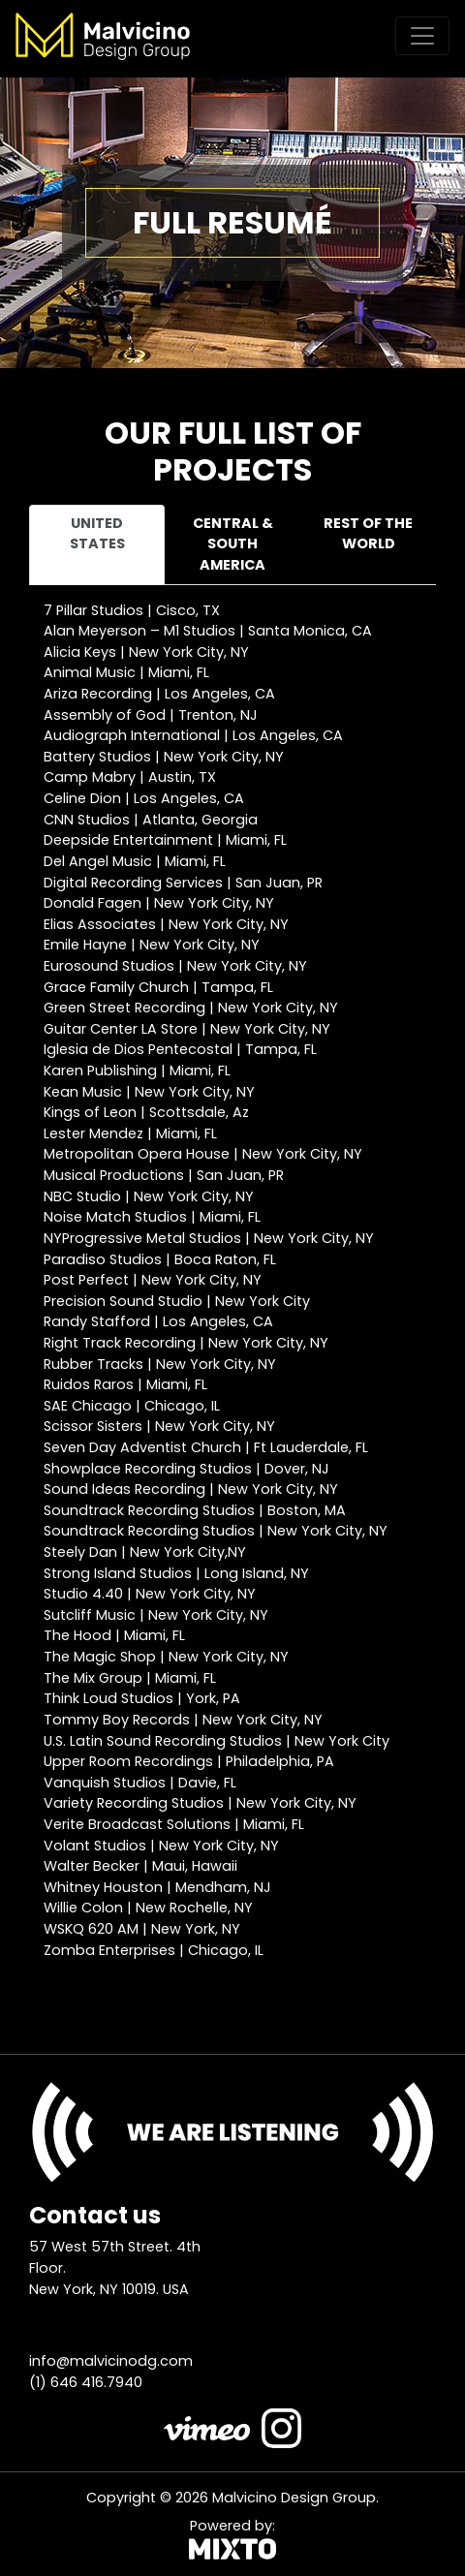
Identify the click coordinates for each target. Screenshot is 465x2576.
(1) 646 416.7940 (85, 2382)
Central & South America (233, 543)
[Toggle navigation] (422, 35)
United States (97, 533)
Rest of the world (368, 533)
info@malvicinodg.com (111, 2361)
